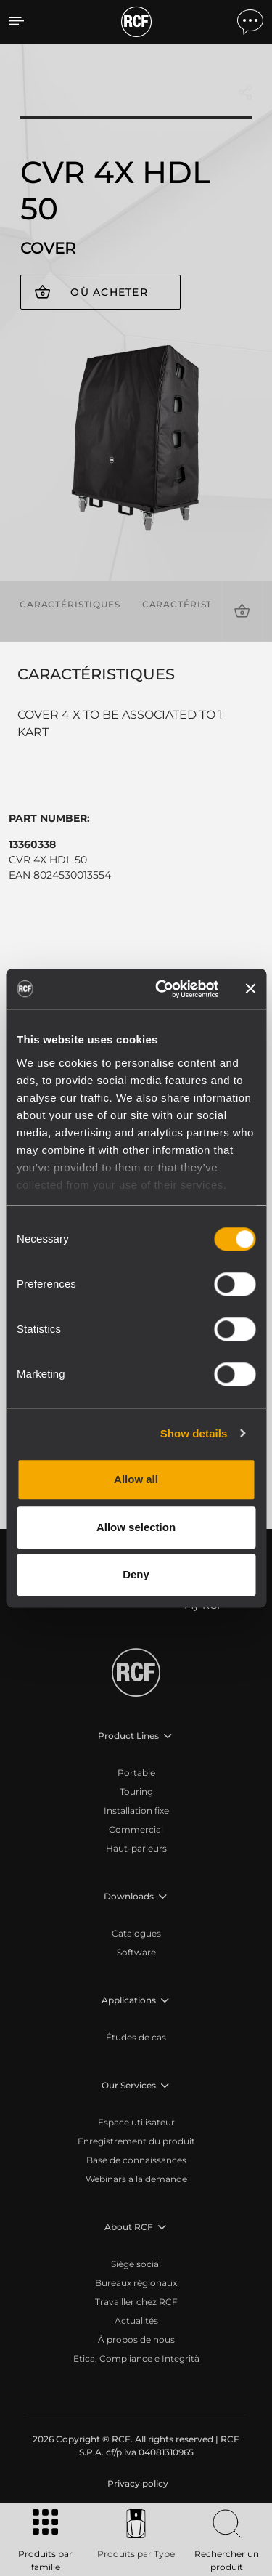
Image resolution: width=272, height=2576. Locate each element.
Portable (136, 1772)
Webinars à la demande (136, 2178)
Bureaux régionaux (136, 2282)
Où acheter (109, 292)
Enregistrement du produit (136, 2141)
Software (136, 1952)
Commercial (136, 1829)
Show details (194, 1433)
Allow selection (136, 1527)
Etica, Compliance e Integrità (136, 2358)
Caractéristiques (70, 604)
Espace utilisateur (136, 2122)
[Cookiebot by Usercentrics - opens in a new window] (162, 989)
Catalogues (136, 1933)
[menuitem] (136, 2483)
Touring (136, 1791)
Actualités (136, 2320)
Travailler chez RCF (136, 2301)
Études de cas (136, 2037)
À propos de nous (136, 2339)
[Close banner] (250, 989)
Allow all (136, 1479)
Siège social (136, 2263)
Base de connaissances (136, 2160)
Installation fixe (136, 1810)
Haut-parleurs (136, 1848)
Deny (136, 1574)
